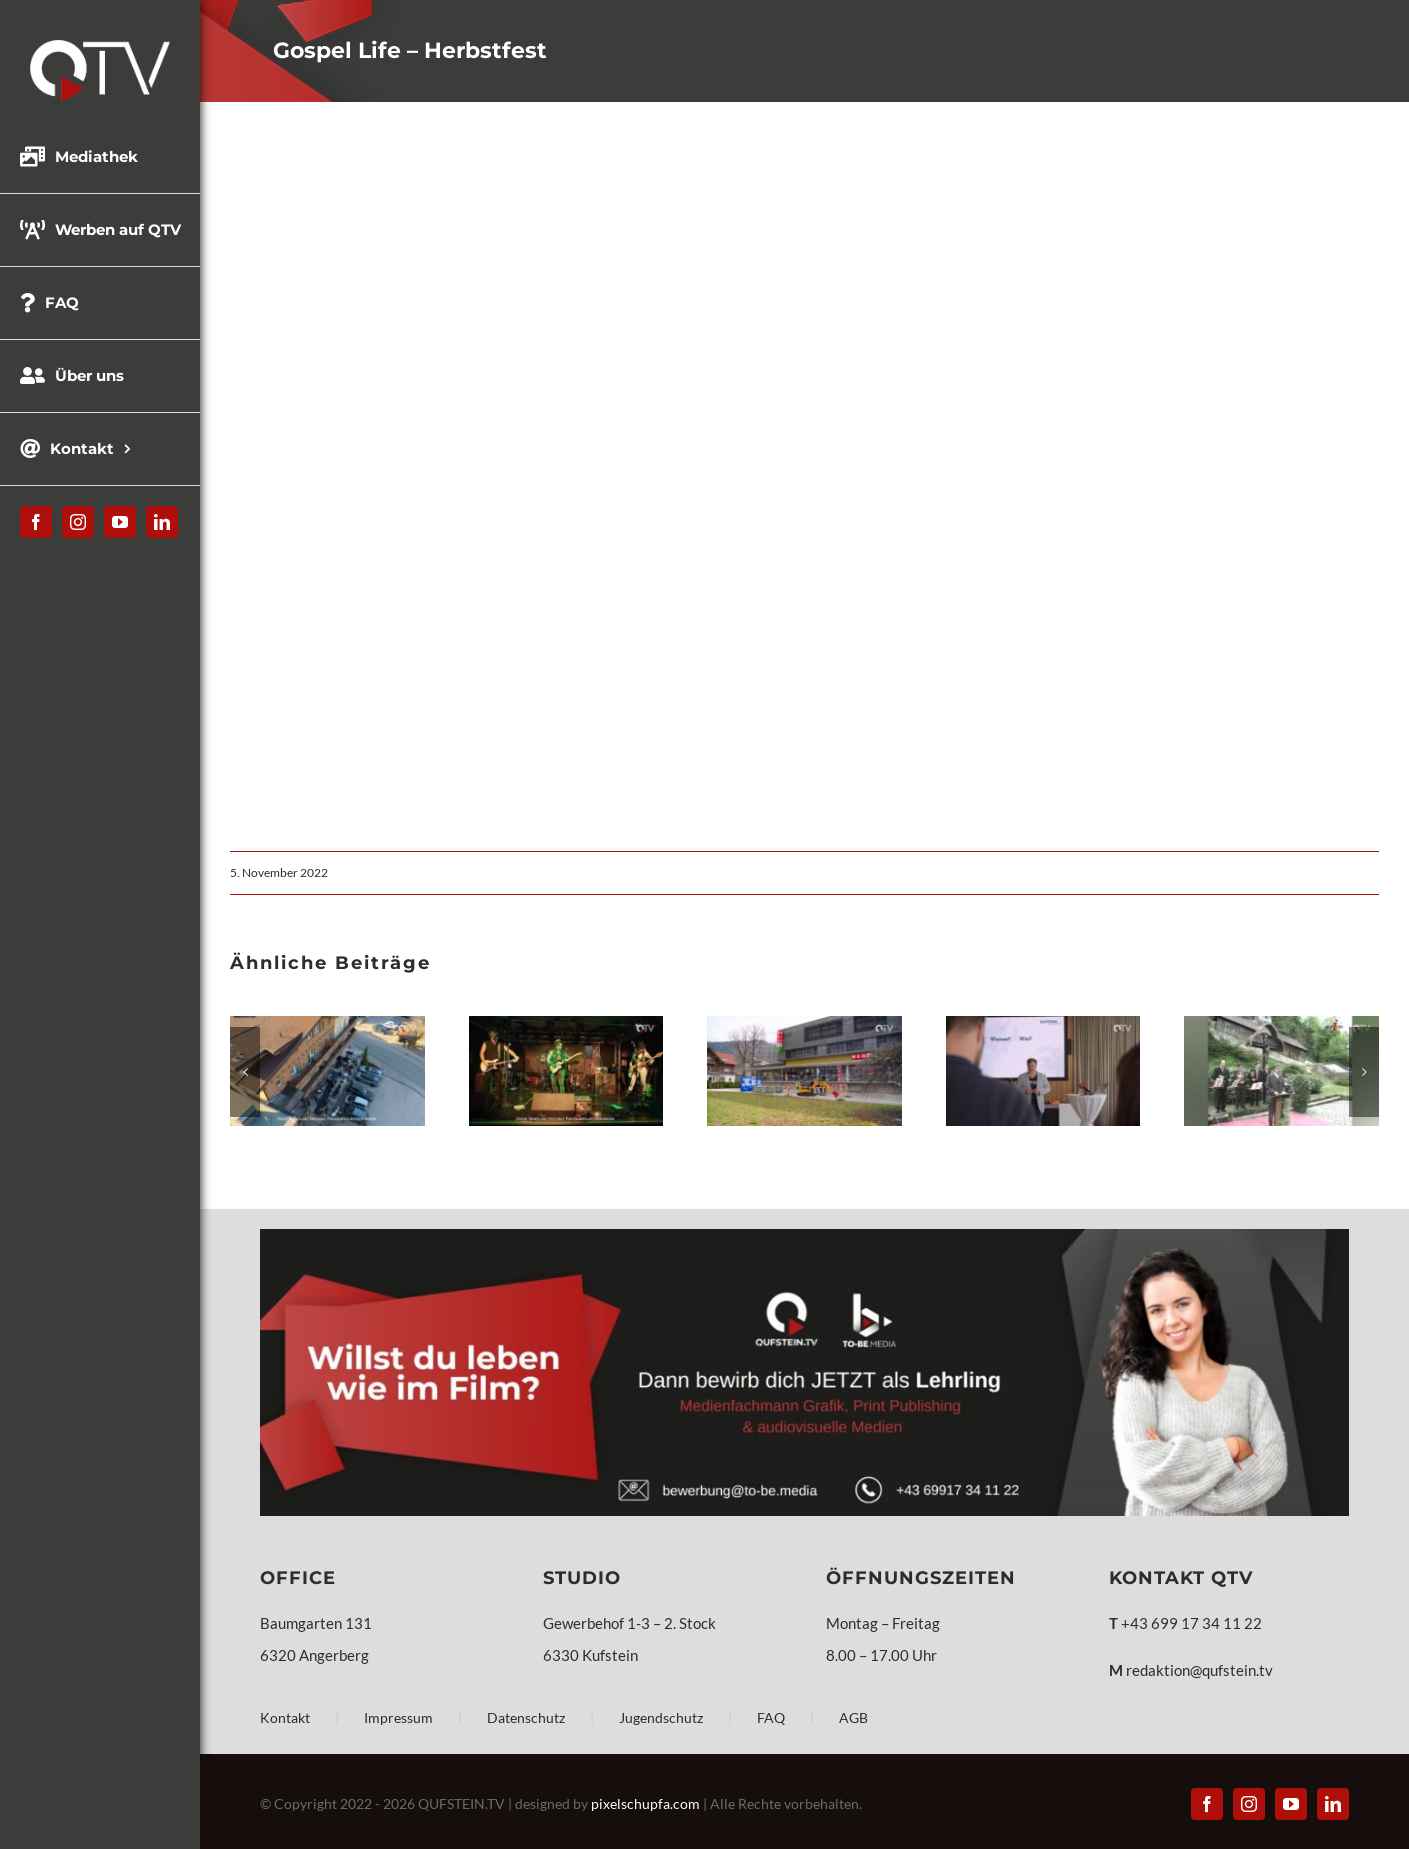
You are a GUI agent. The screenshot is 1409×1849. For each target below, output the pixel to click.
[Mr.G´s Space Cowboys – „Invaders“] (566, 1025)
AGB (853, 1717)
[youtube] (120, 522)
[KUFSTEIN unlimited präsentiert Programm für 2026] (1043, 1025)
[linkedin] (162, 522)
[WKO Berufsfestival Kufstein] (804, 1025)
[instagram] (78, 522)
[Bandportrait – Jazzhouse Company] (327, 1025)
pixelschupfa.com (645, 1803)
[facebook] (36, 522)
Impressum (398, 1717)
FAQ (771, 1717)
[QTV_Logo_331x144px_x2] (100, 47)
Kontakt (285, 1717)
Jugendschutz (661, 1717)
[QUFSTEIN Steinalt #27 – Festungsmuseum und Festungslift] (1281, 1025)
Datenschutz (526, 1717)
